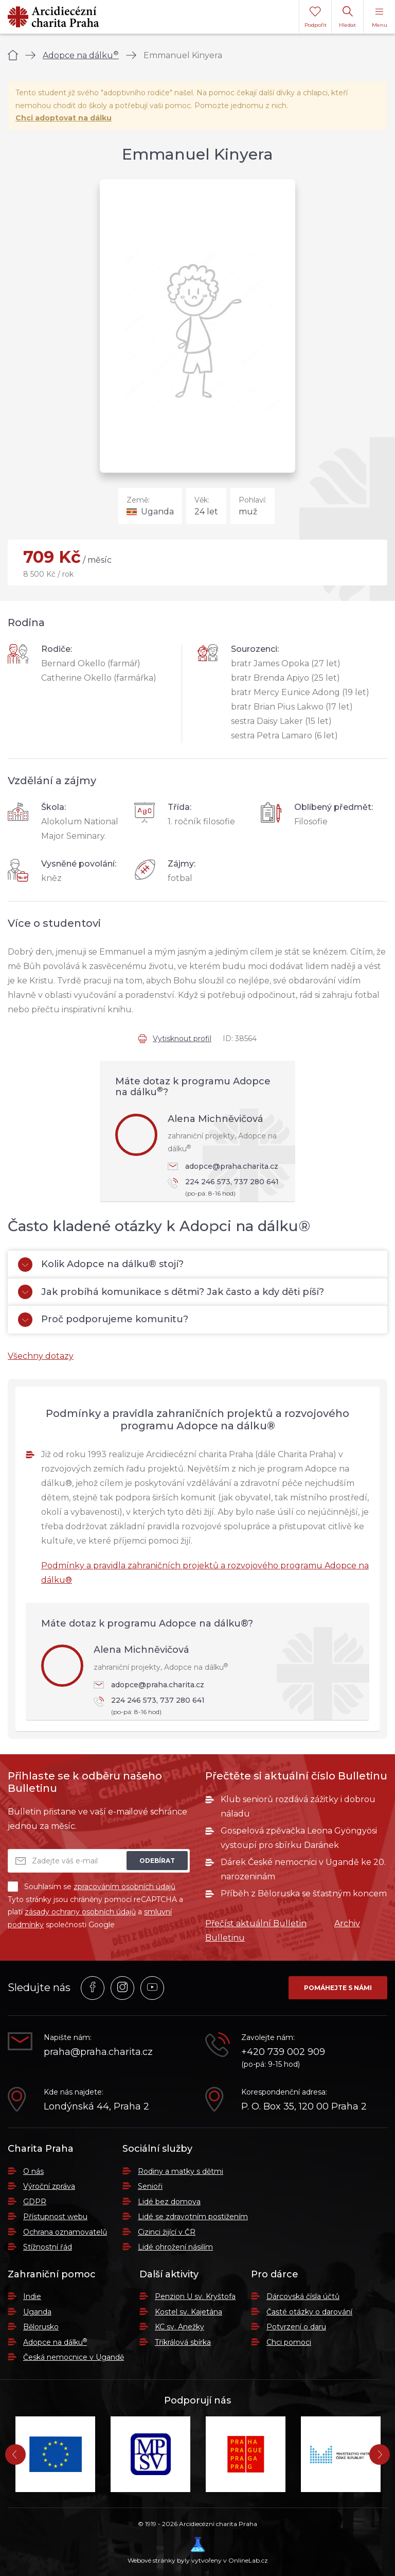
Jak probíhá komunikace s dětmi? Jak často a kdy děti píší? (171, 1292)
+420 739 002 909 (283, 2052)
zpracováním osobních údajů (124, 1886)
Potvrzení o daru (296, 2326)
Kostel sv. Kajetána (188, 2311)
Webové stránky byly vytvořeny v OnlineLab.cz (198, 2550)
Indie (32, 2296)
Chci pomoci (288, 2342)
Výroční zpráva (49, 2186)
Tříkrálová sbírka (183, 2342)
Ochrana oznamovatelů (65, 2232)
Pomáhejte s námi (338, 1988)
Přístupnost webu (55, 2216)
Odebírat (157, 1860)
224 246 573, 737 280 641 (226, 1188)
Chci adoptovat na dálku (63, 118)
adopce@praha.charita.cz (223, 1166)
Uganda (37, 2311)
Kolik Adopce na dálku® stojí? (101, 1264)
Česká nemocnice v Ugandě (73, 2357)
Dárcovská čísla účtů (302, 2296)
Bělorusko (41, 2326)
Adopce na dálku (81, 55)
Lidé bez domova (169, 2201)
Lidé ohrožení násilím (175, 2247)
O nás (33, 2171)
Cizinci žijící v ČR (166, 2232)
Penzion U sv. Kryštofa (195, 2296)
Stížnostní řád (47, 2247)
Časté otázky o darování (309, 2311)
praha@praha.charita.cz (98, 2052)
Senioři (150, 2186)
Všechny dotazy (41, 1356)
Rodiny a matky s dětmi (180, 2171)
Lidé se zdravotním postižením (193, 2216)
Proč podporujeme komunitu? (103, 1319)
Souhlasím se (91, 1886)
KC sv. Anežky (179, 2326)
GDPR (34, 2201)
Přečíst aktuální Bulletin (256, 1923)
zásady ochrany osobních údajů (80, 1911)
